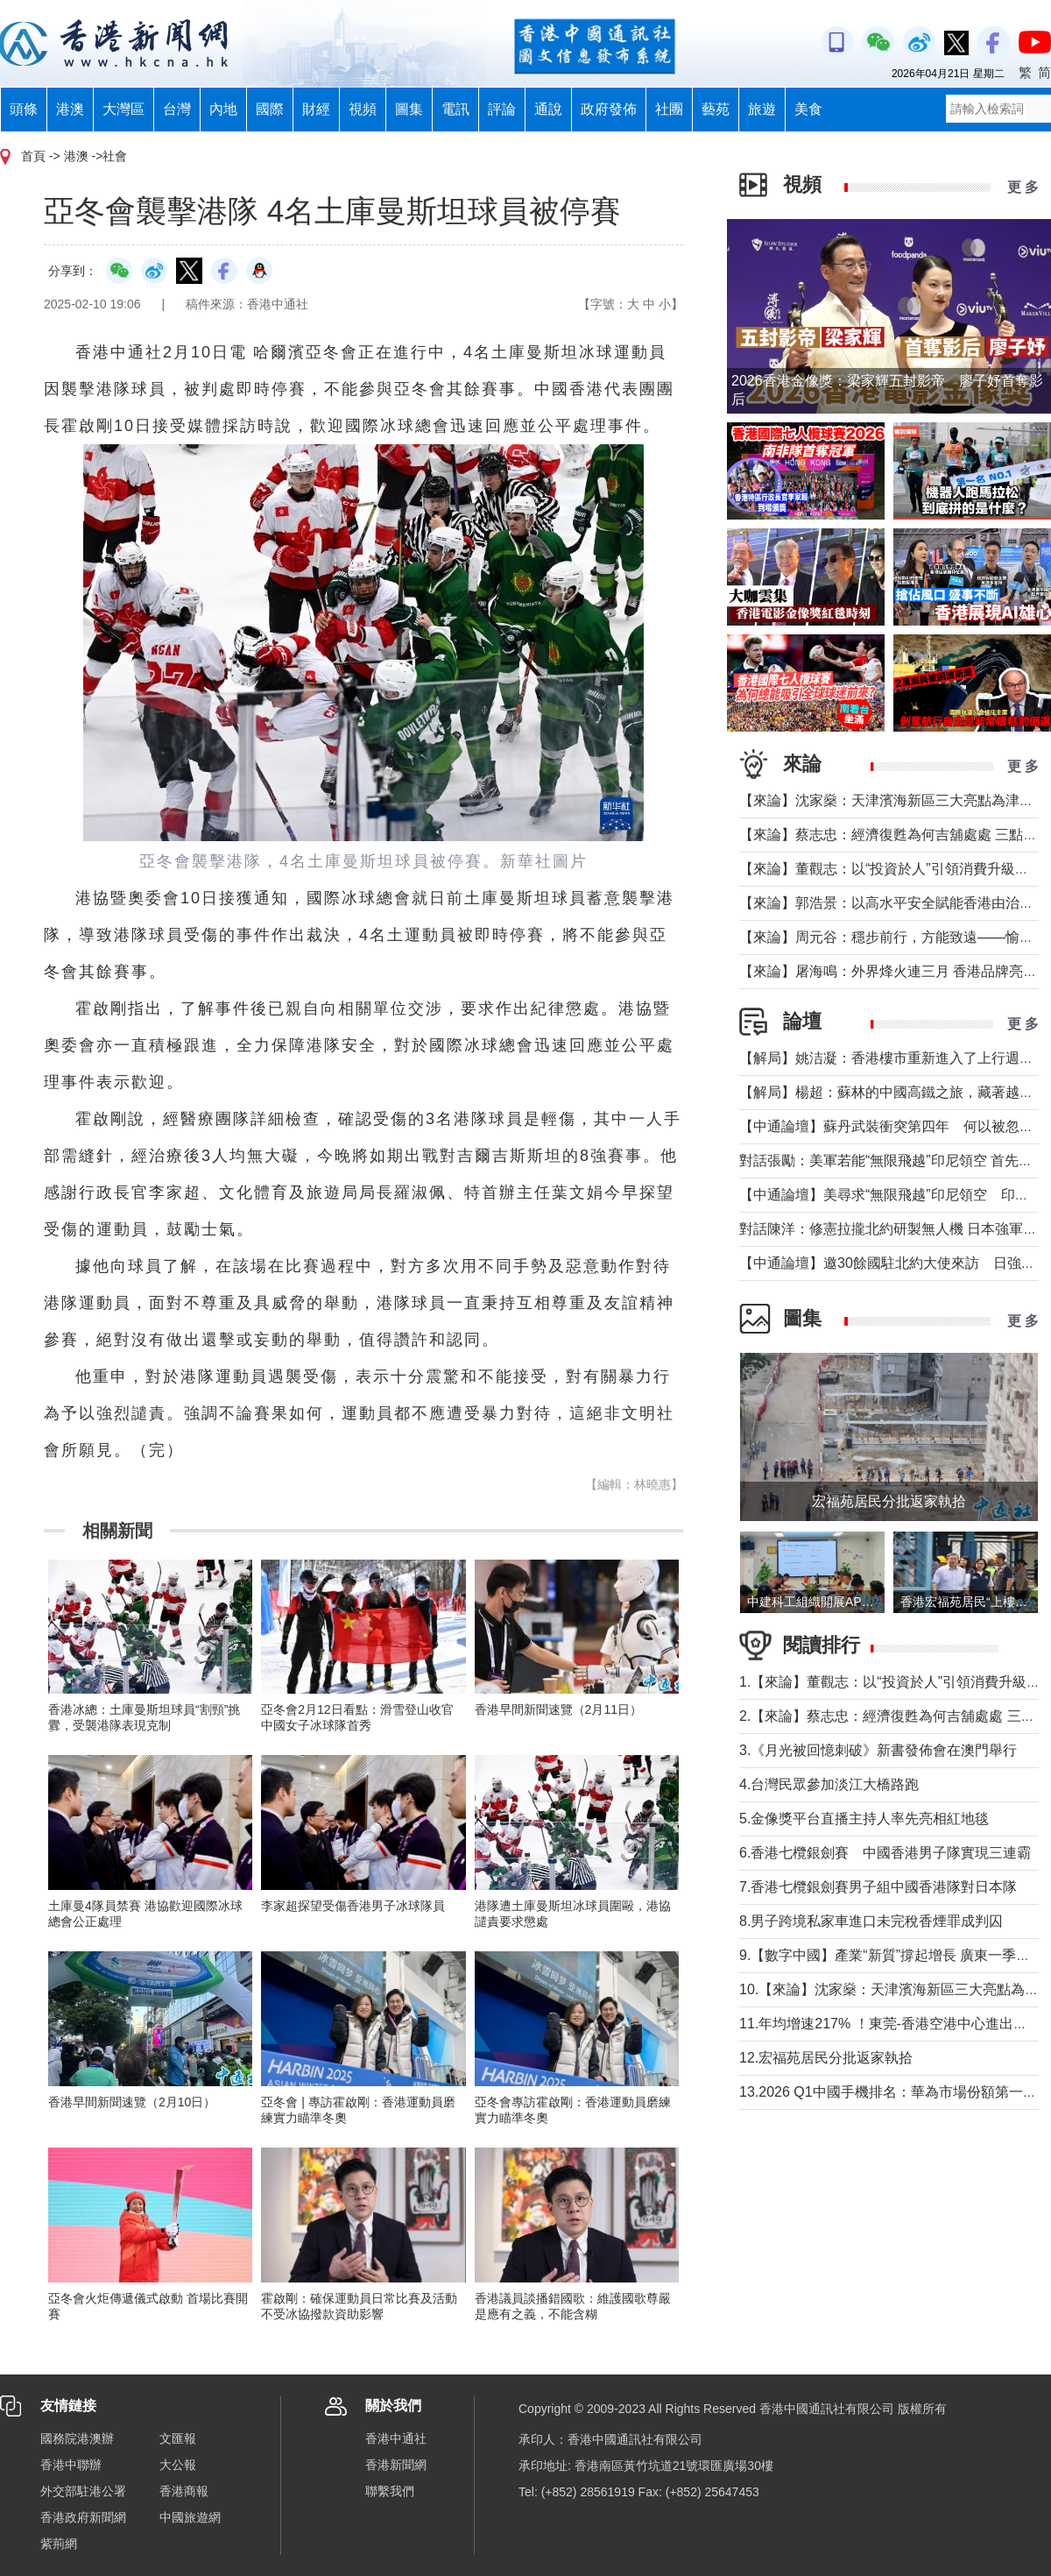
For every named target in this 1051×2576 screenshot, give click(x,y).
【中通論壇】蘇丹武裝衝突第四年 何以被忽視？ (893, 1126)
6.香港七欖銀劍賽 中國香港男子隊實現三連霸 (885, 1852)
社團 (669, 109)
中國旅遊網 (190, 2517)
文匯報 (177, 2438)
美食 (808, 109)
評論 (502, 109)
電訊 (455, 109)
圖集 (409, 109)
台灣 (177, 109)
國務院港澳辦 (77, 2438)
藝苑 (716, 109)
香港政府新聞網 (83, 2517)
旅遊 (762, 109)
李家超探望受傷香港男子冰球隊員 (353, 1906)
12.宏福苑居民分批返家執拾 (826, 2057)
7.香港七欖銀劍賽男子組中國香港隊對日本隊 (878, 1886)
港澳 (70, 109)
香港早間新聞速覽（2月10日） (131, 2102)
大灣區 (123, 109)
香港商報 (183, 2491)
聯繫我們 (389, 2491)
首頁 (33, 156)
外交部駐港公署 (83, 2491)
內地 (223, 109)
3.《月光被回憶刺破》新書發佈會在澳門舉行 (878, 1750)
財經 (316, 109)
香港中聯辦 (71, 2465)
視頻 (363, 109)
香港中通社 (396, 2438)
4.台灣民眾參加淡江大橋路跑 (829, 1784)
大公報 (177, 2465)
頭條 (24, 109)
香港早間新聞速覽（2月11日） (558, 1709)
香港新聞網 (396, 2465)
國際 (270, 109)
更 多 (1023, 187)
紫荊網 (58, 2544)
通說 (548, 109)
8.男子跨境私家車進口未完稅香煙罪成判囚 (871, 1921)
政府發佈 (609, 109)
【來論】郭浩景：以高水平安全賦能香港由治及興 (893, 902)
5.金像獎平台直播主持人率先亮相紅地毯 (864, 1818)
